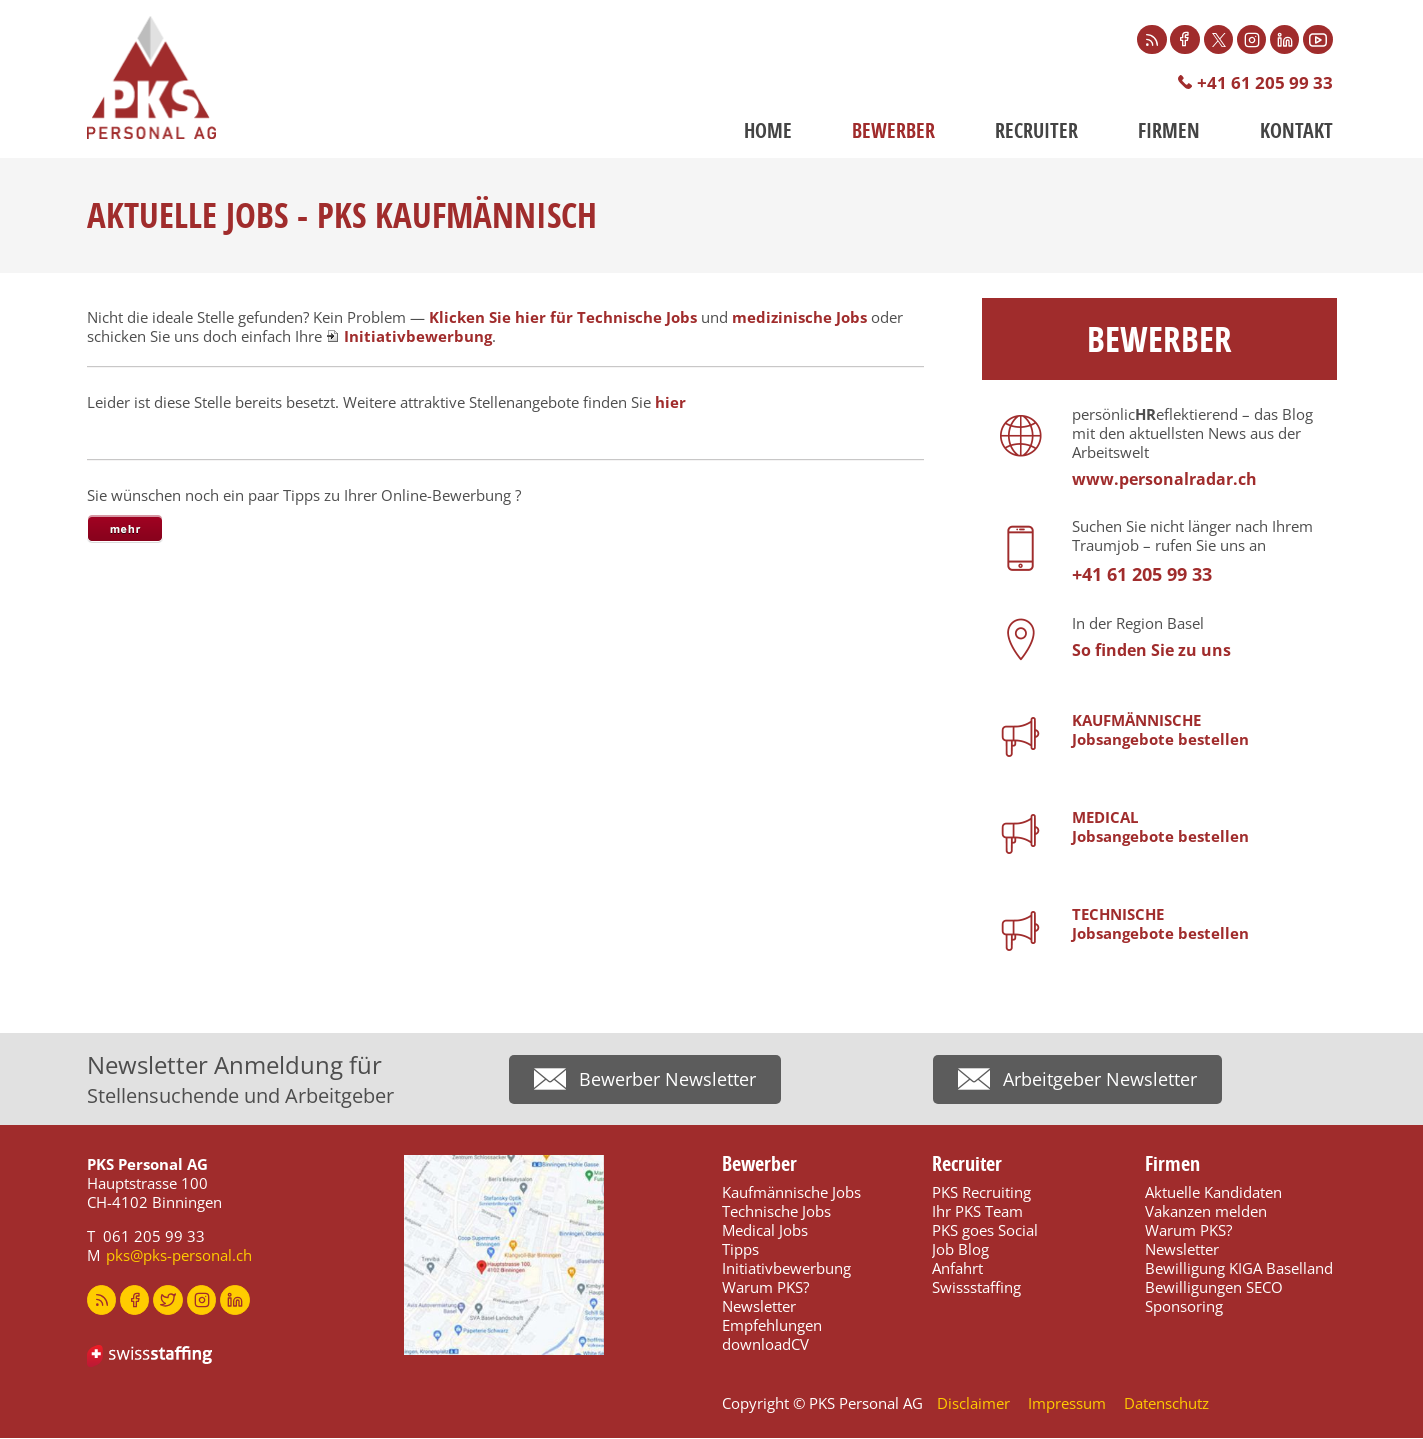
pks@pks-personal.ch (179, 1256)
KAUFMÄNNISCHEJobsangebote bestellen (1160, 730)
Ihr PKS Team (977, 1212)
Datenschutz (1166, 1404)
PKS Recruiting (981, 1193)
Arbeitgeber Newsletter (1100, 1081)
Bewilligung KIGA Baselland (1239, 1269)
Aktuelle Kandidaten (1213, 1193)
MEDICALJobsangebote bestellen (1160, 827)
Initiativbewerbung (418, 337)
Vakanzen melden (1206, 1212)
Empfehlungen (772, 1326)
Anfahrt (957, 1269)
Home (768, 131)
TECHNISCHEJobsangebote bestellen (1160, 924)
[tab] (125, 530)
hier (670, 403)
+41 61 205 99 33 (1265, 83)
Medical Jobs (765, 1231)
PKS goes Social (985, 1231)
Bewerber (893, 131)
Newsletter (759, 1307)
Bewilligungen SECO (1214, 1288)
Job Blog (960, 1250)
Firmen (1169, 131)
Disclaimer (973, 1404)
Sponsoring (1184, 1307)
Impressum (1067, 1404)
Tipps (740, 1250)
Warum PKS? (765, 1288)
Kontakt (1296, 131)
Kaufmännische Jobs (791, 1193)
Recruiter (1036, 131)
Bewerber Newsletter (667, 1081)
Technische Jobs (776, 1212)
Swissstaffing (976, 1288)
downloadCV (765, 1345)
